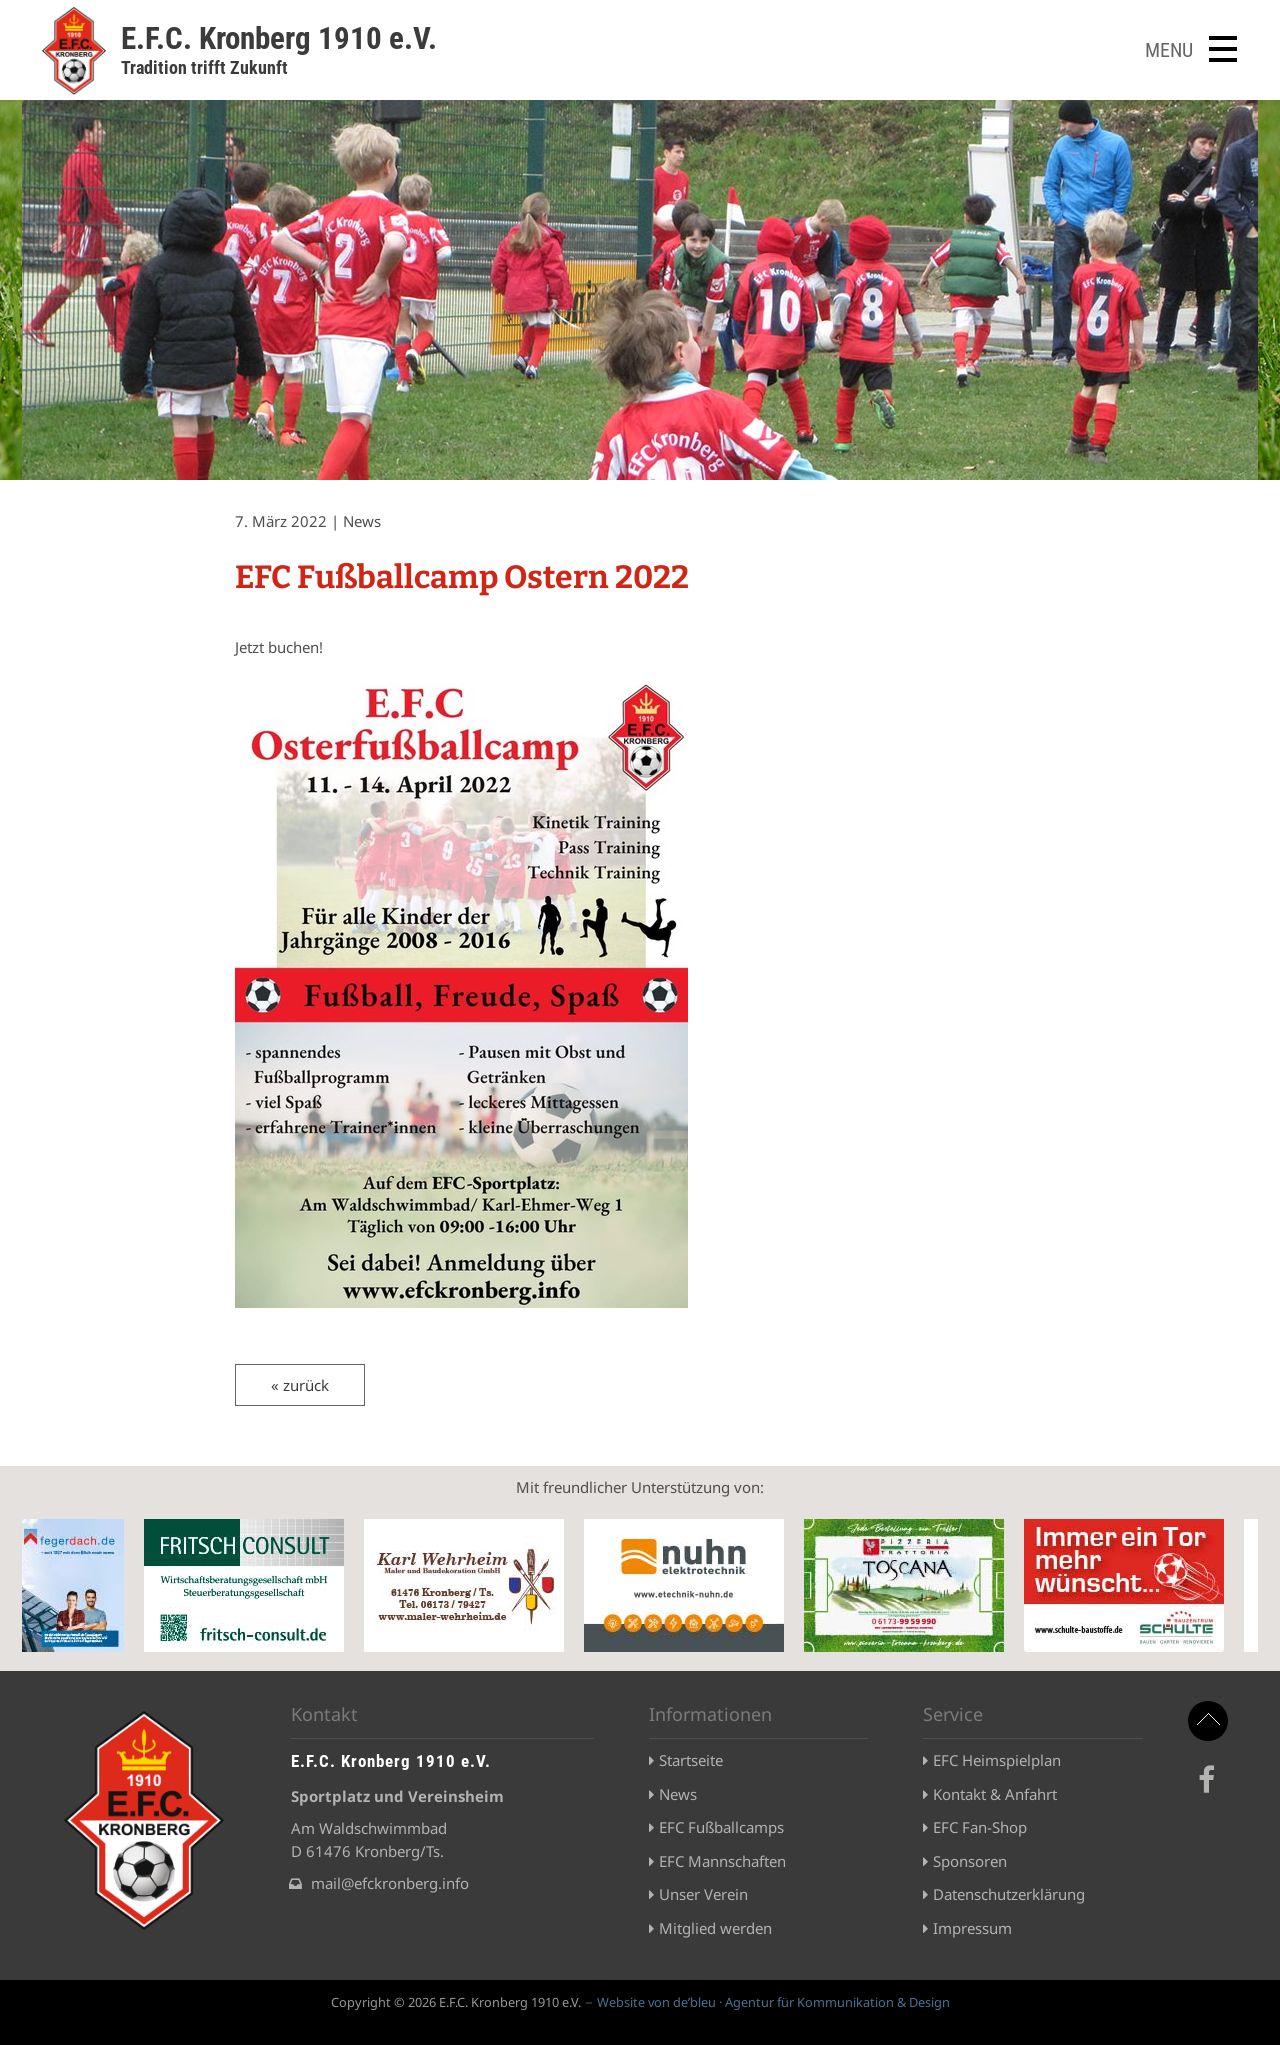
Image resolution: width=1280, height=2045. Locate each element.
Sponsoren (970, 1861)
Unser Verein (703, 1894)
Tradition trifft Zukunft (204, 67)
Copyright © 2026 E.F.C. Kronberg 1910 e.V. (456, 2002)
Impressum (972, 1928)
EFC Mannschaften (722, 1861)
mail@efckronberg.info (390, 1883)
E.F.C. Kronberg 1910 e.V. (279, 38)
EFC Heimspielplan (997, 1760)
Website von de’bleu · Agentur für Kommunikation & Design (773, 2002)
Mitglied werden (715, 1928)
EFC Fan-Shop (980, 1827)
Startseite (691, 1760)
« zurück (300, 1385)
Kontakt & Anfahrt (995, 1794)
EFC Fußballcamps (721, 1827)
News (678, 1794)
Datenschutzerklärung (1009, 1894)
